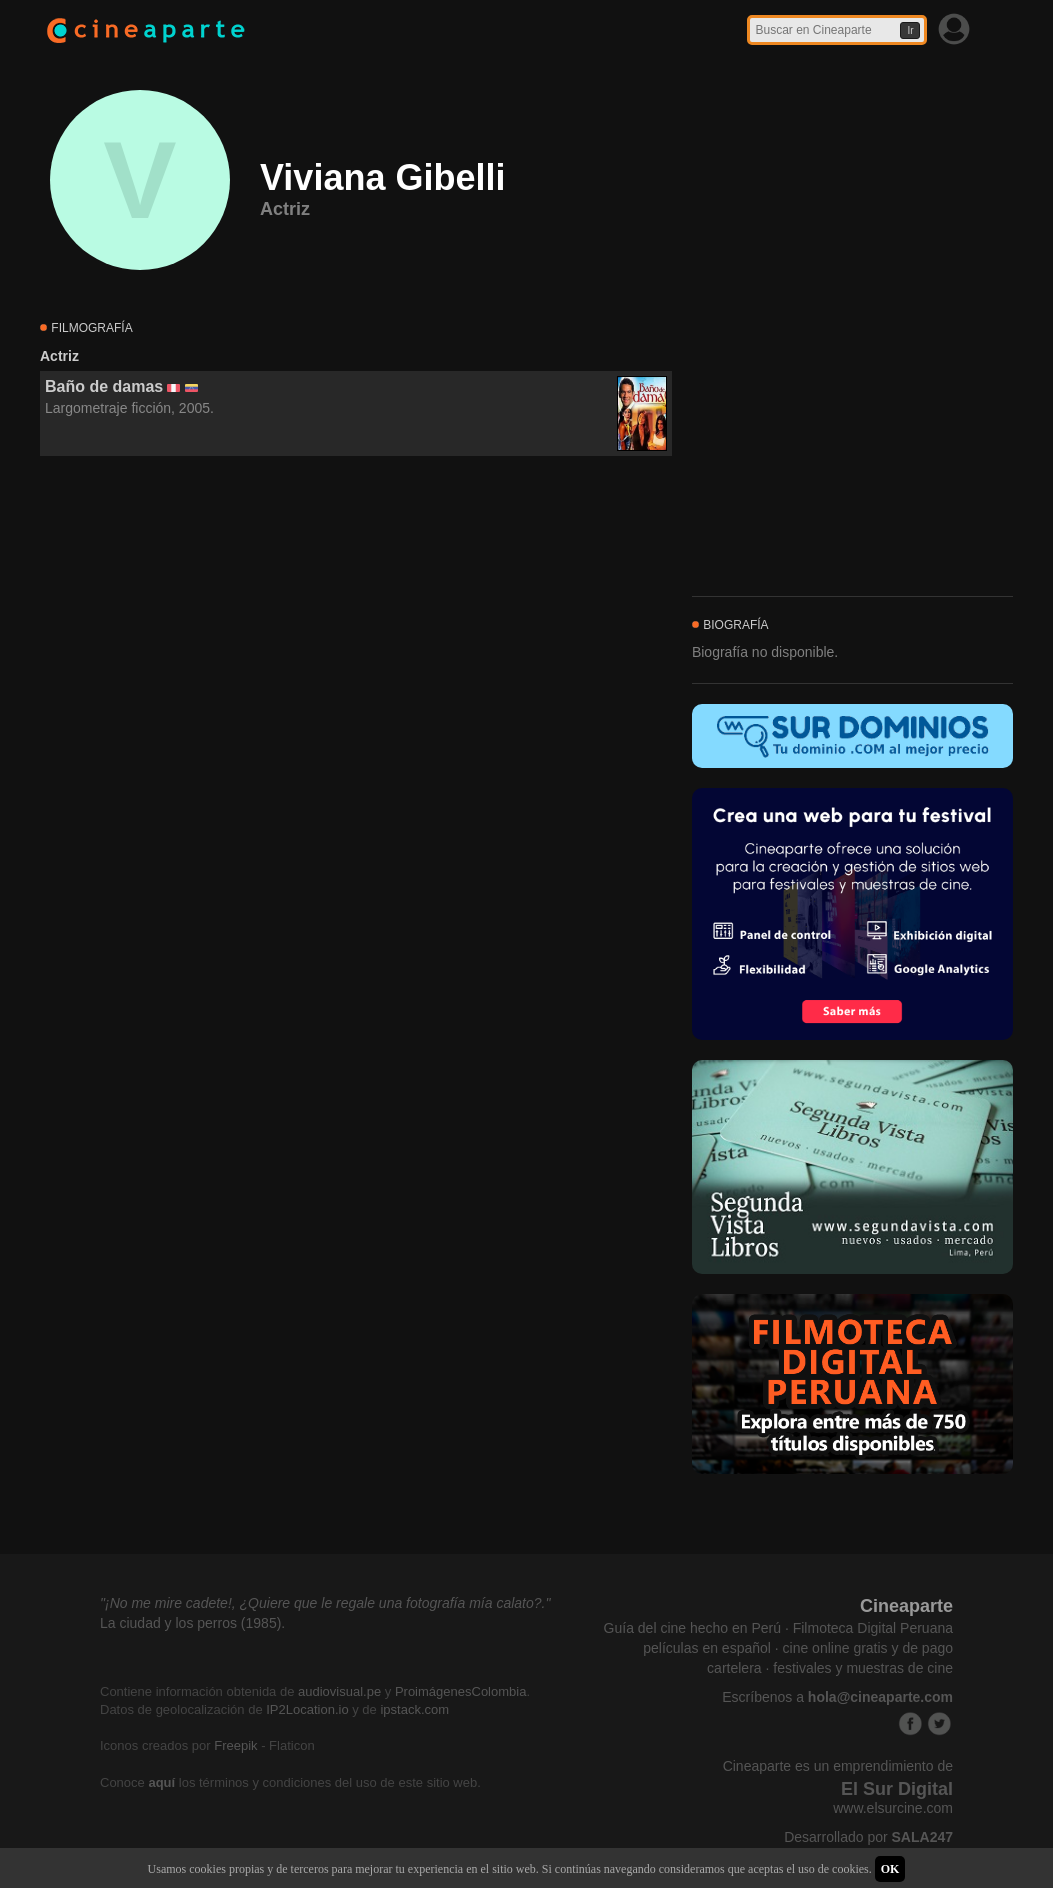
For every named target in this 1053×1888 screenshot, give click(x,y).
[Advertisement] (356, 638)
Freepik (235, 1745)
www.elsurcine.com (893, 1808)
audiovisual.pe (339, 1691)
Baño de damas (104, 386)
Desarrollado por (868, 1837)
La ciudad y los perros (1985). (192, 1623)
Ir (910, 30)
